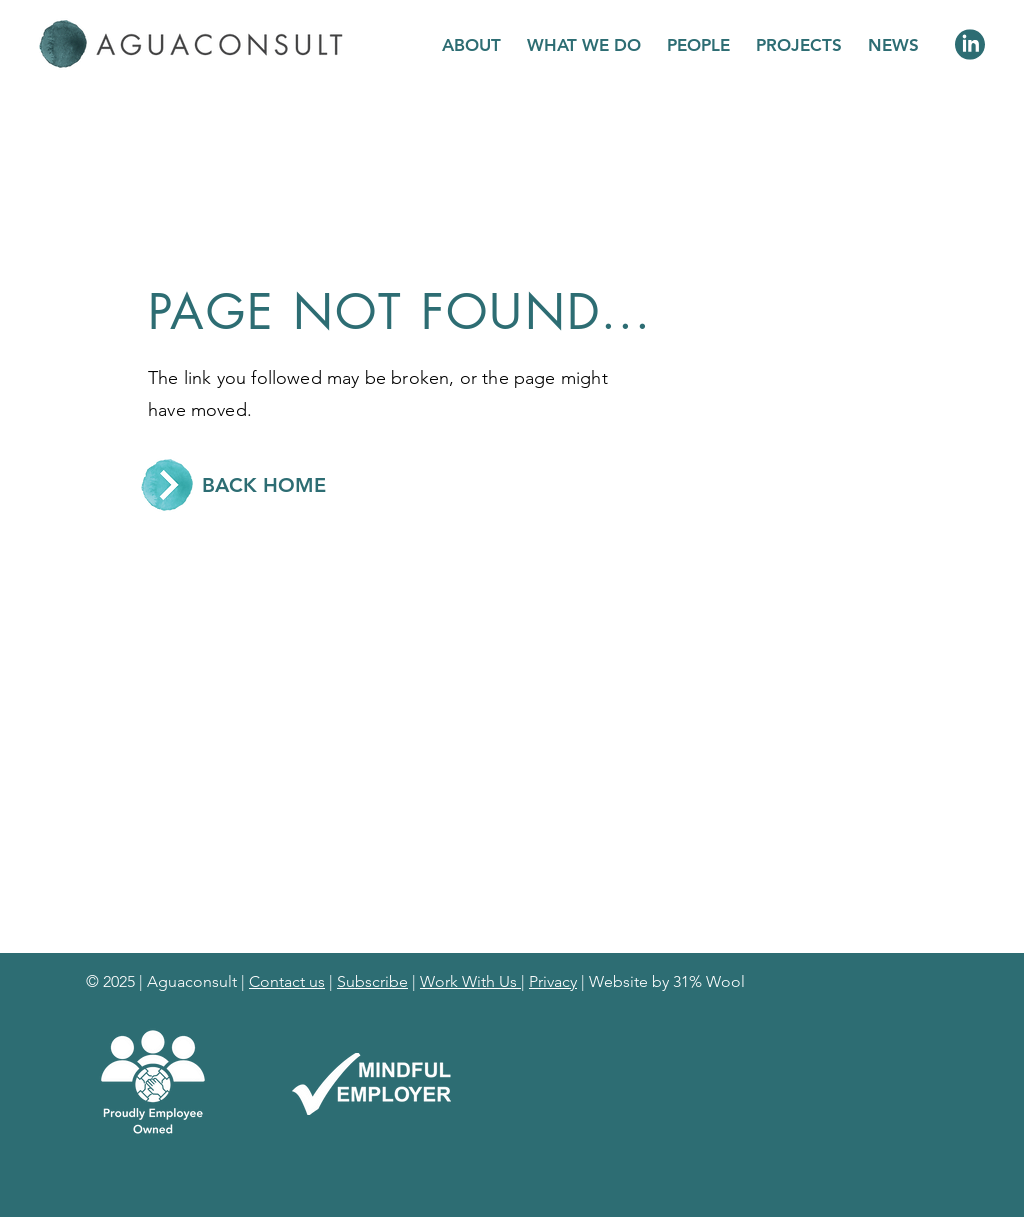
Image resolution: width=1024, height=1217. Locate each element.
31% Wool (709, 981)
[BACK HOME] (264, 485)
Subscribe (372, 981)
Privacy (553, 981)
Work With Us (470, 981)
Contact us (287, 981)
